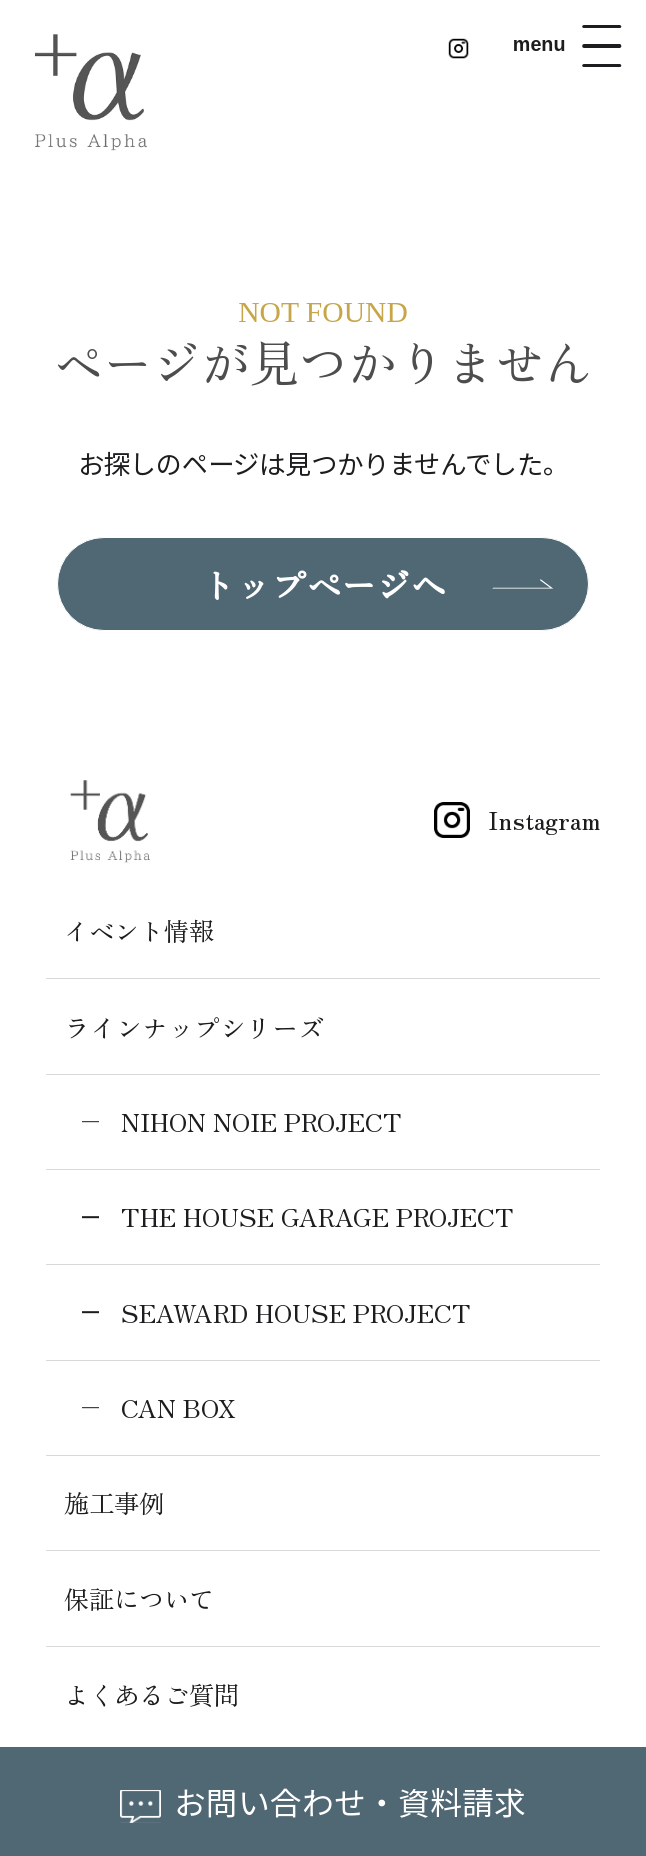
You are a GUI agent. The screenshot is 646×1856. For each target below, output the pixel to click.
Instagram (506, 823)
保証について (142, 1602)
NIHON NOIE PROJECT (271, 1125)
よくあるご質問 (155, 1697)
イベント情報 (142, 934)
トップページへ (323, 586)
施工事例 (116, 1506)
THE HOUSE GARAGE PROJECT (327, 1220)
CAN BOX (182, 1411)
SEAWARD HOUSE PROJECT (306, 1315)
